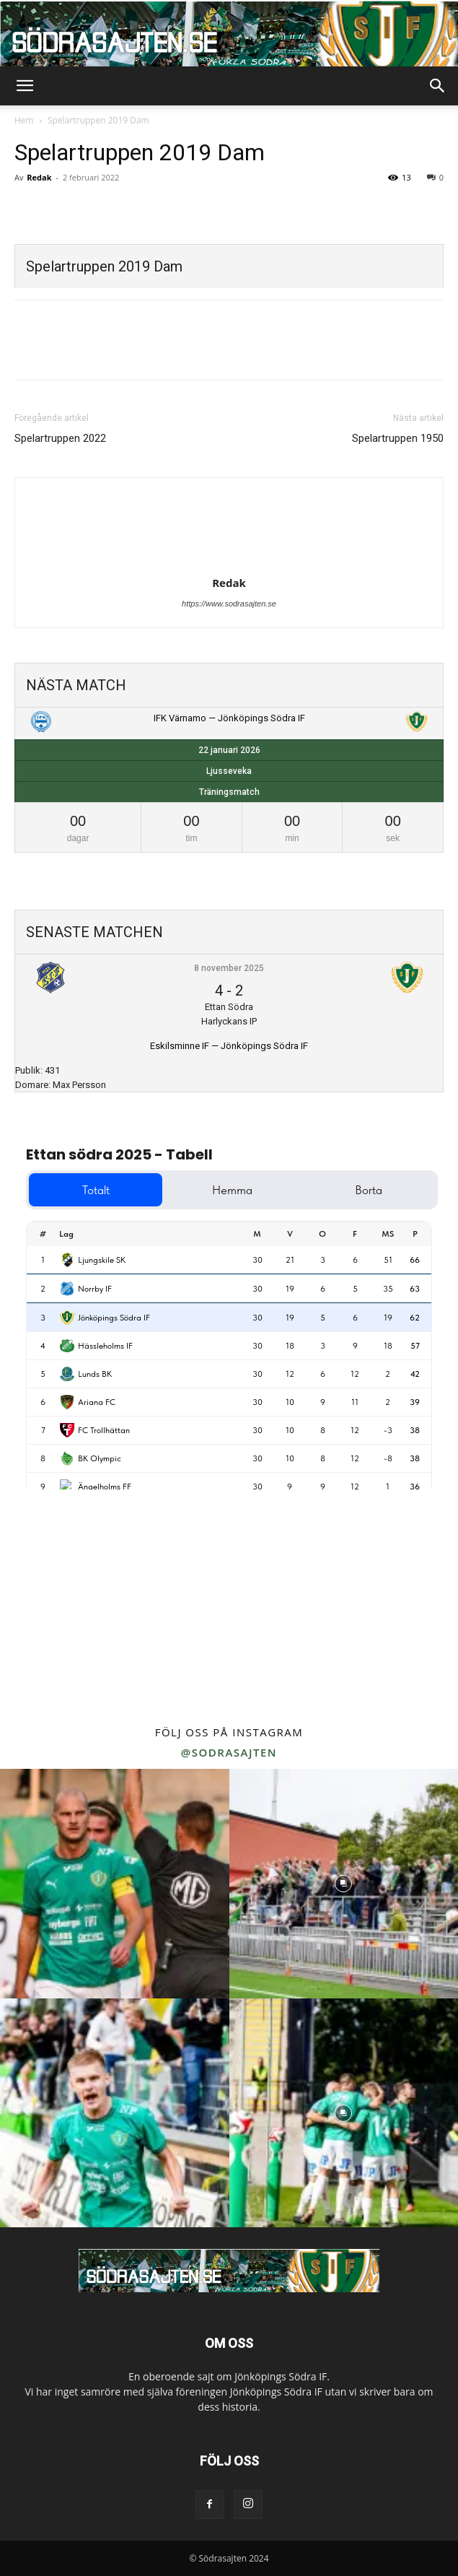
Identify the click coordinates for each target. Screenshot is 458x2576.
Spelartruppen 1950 (398, 438)
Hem (24, 120)
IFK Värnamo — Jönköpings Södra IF (229, 718)
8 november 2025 (229, 968)
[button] (24, 85)
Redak (39, 177)
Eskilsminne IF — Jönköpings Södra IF (229, 1045)
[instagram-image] (114, 1883)
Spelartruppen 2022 (60, 438)
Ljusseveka (229, 771)
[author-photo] (229, 562)
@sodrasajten (229, 1752)
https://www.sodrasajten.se (229, 603)
